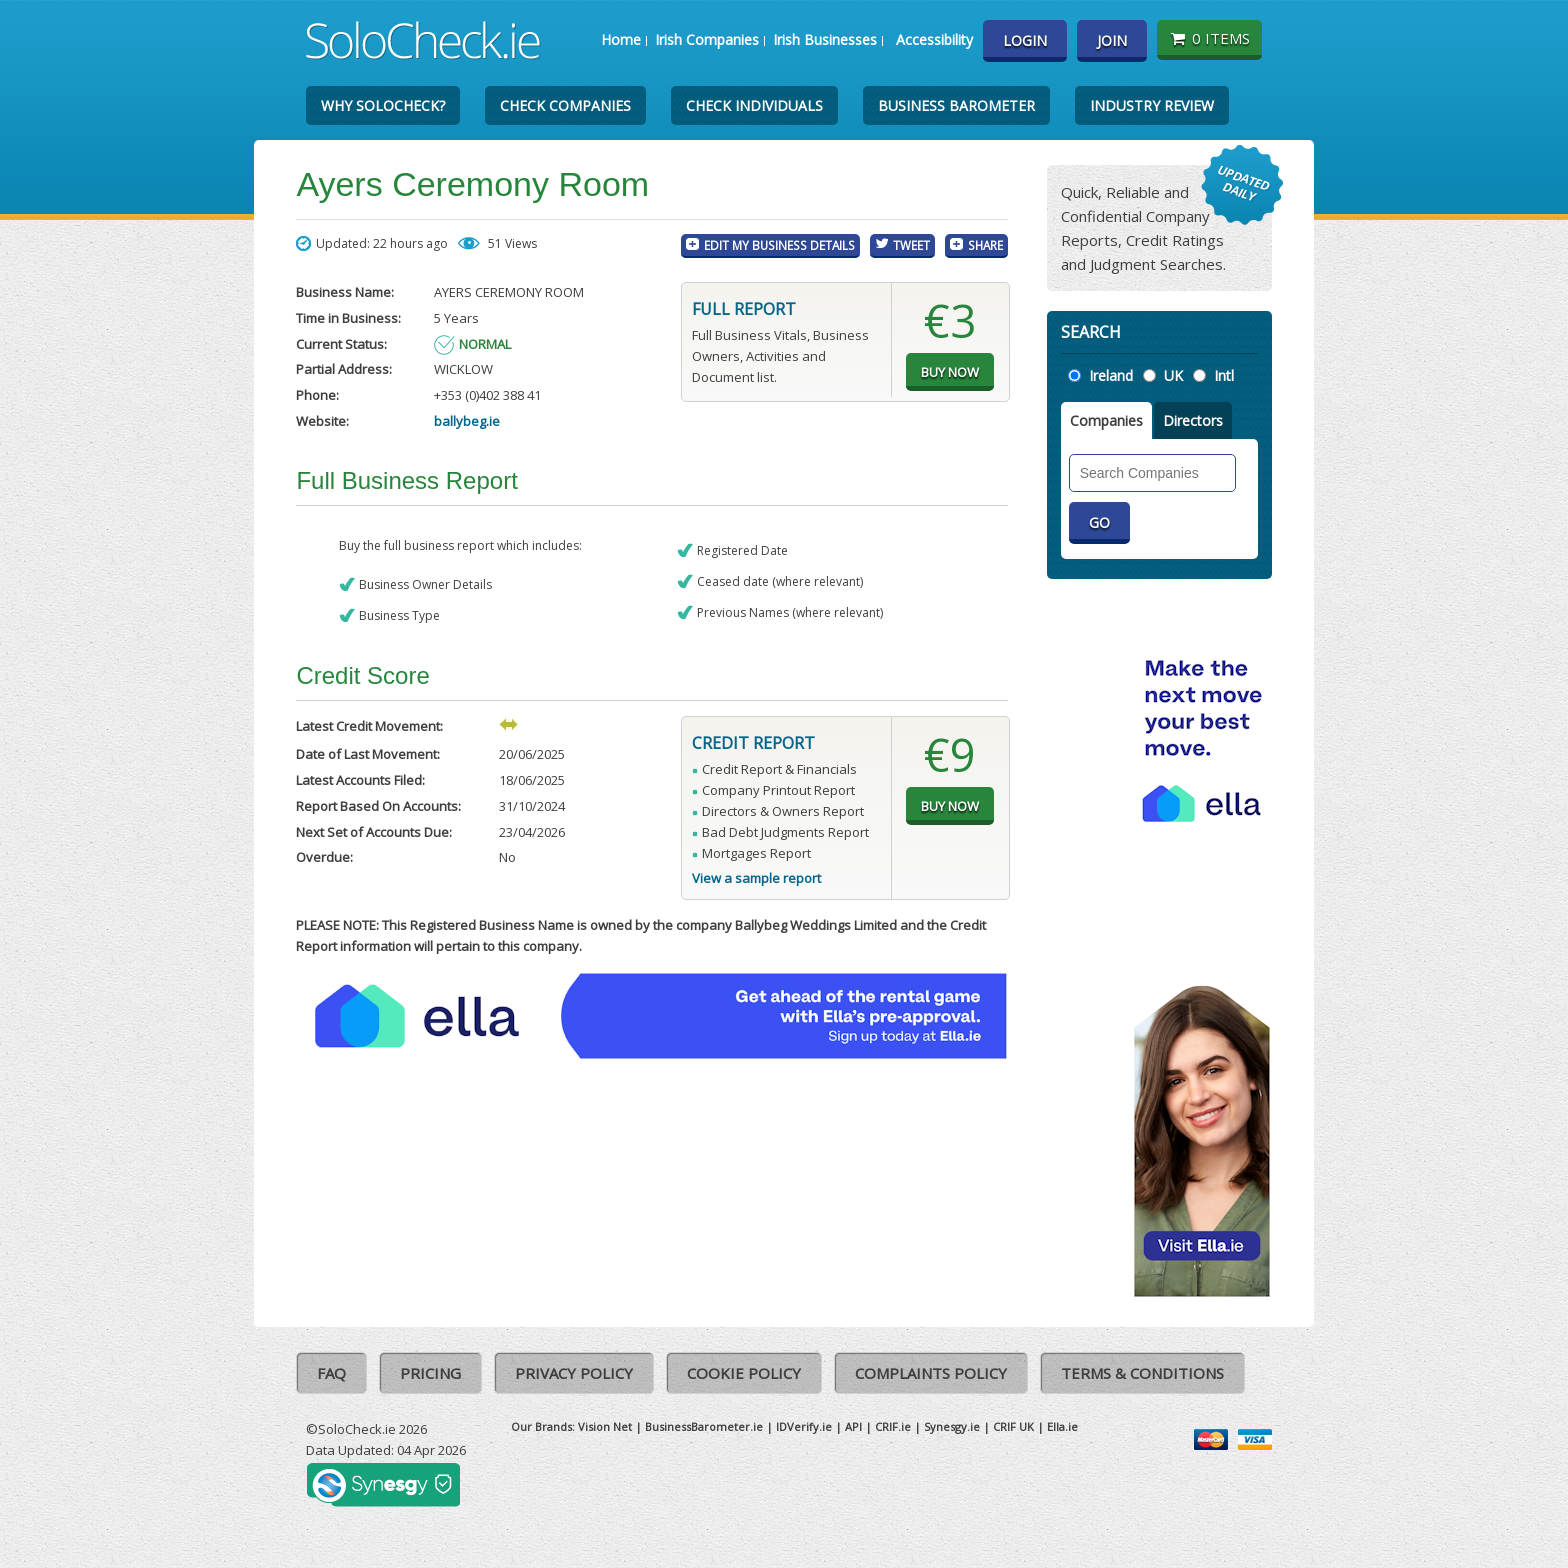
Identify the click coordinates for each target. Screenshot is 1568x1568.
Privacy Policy (574, 1373)
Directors (1193, 420)
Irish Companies (707, 39)
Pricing (430, 1373)
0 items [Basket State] (1209, 38)
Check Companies (565, 105)
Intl (1224, 375)
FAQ (331, 1373)
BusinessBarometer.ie (704, 1426)
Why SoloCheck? (383, 105)
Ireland (1111, 375)
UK (1173, 375)
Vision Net (605, 1426)
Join (1112, 40)
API (853, 1426)
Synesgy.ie (952, 1426)
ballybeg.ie (467, 421)
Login (1025, 40)
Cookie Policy (744, 1373)
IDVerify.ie (804, 1426)
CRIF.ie (893, 1426)
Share (985, 245)
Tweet (911, 245)
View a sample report (756, 878)
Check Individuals (754, 105)
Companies (1106, 420)
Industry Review (1152, 105)
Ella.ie (1062, 1426)
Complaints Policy (931, 1373)
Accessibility (934, 39)
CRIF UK (1013, 1426)
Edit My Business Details (779, 245)
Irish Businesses (825, 39)
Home (621, 39)
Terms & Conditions (1142, 1373)
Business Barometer (956, 105)
